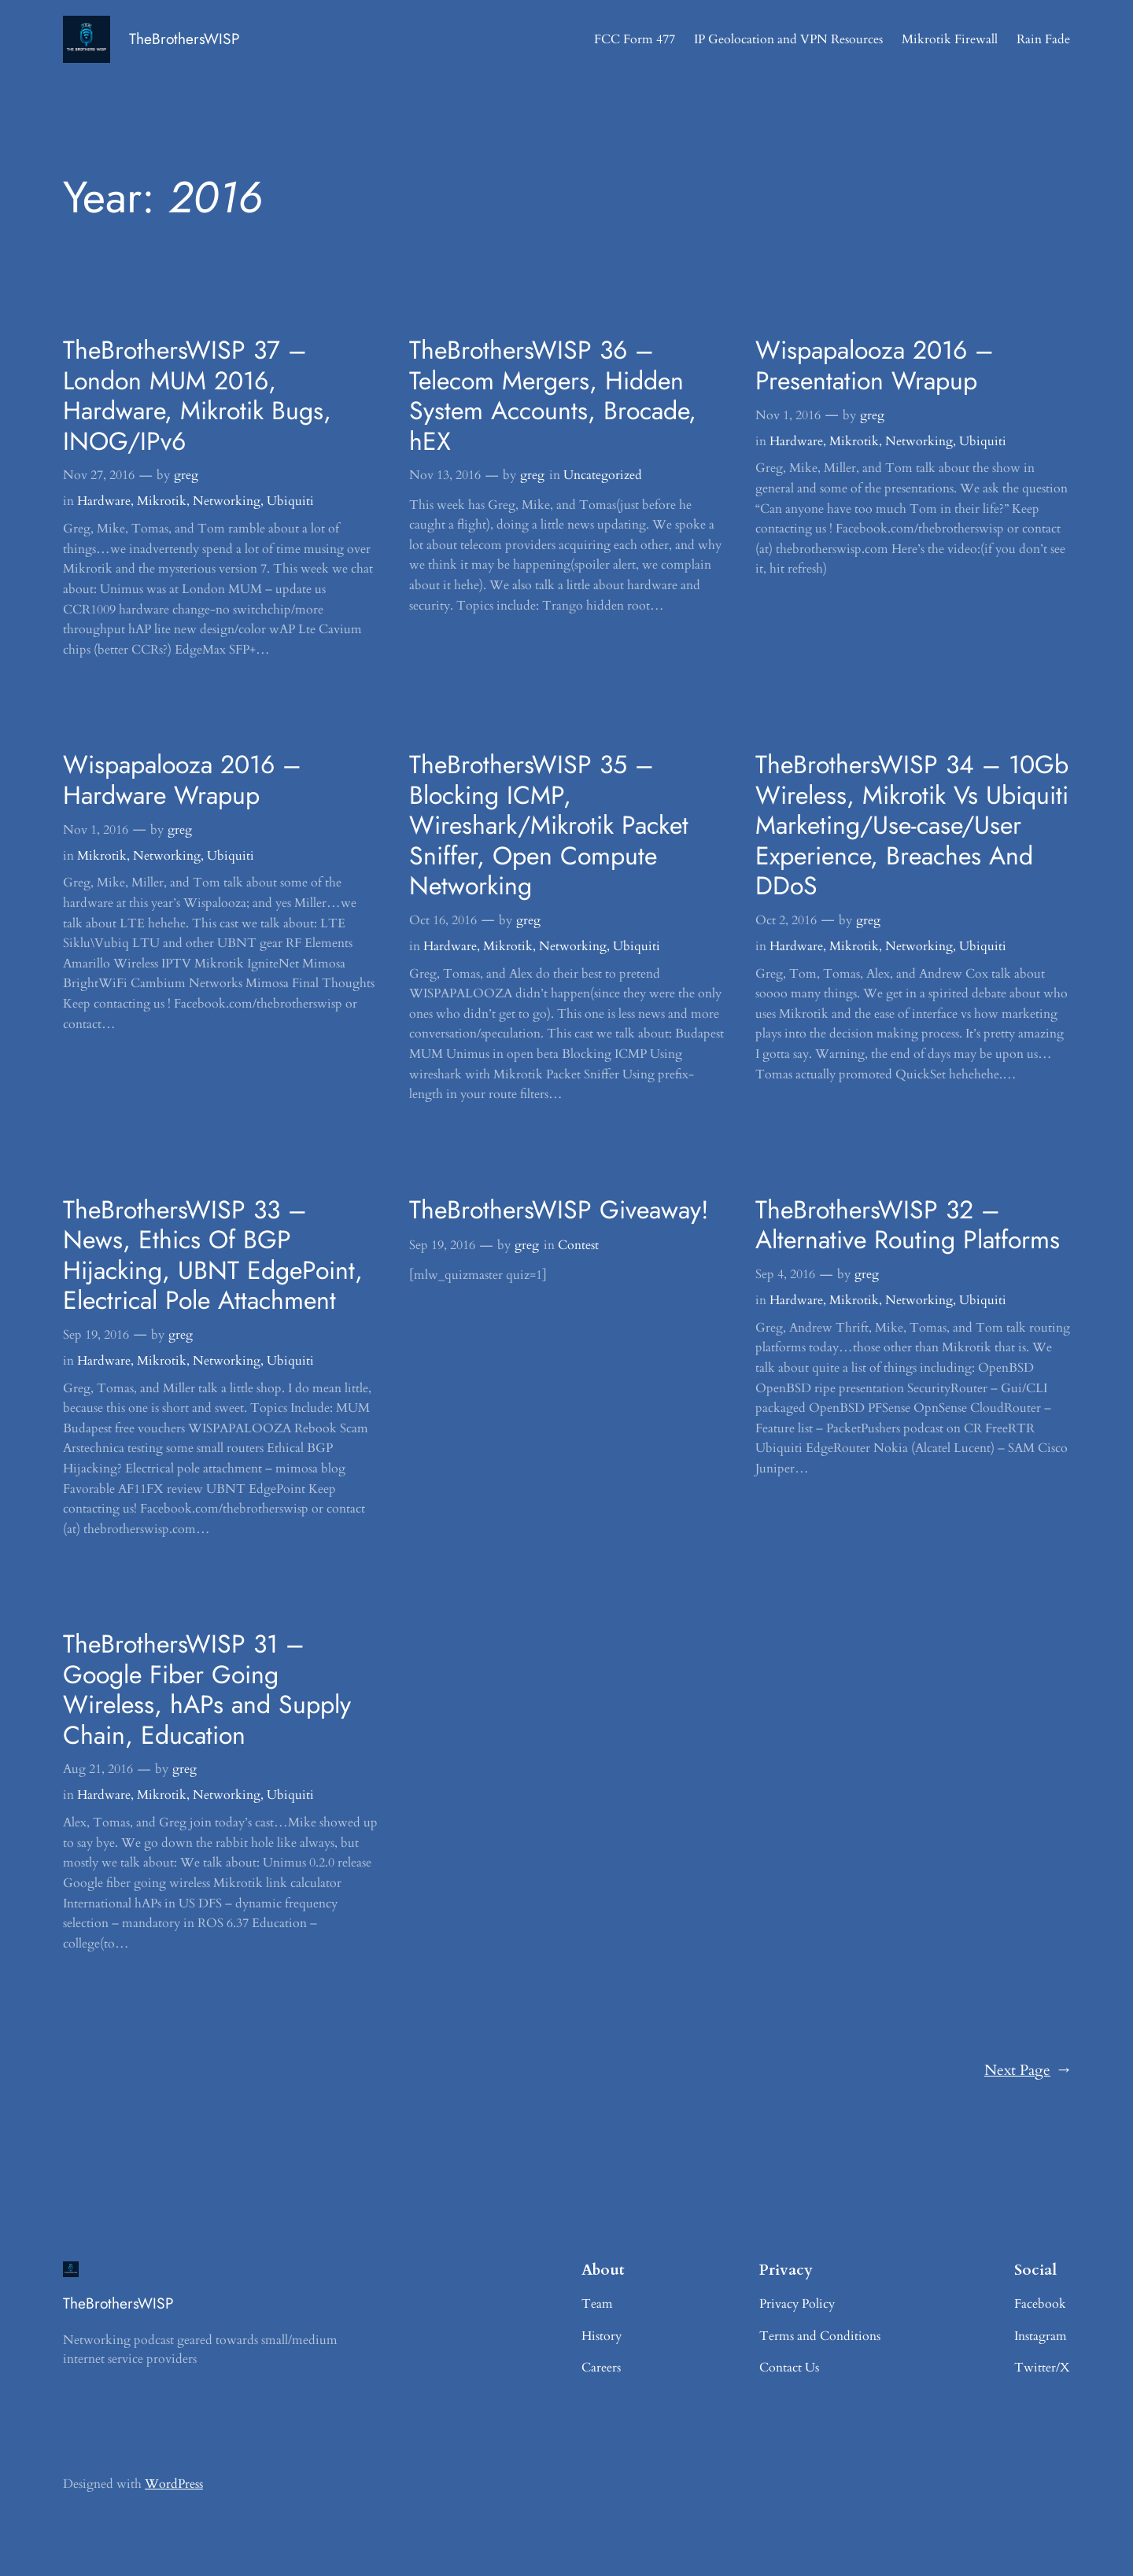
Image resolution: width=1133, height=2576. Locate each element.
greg (186, 475)
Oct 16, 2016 (443, 920)
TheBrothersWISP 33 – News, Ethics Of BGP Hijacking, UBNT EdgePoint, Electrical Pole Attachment (213, 1255)
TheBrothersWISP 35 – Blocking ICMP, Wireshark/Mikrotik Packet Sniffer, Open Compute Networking (548, 825)
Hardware (104, 501)
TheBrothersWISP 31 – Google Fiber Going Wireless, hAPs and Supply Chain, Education (207, 1689)
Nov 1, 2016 (788, 415)
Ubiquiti (290, 501)
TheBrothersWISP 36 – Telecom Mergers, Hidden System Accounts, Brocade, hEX (552, 395)
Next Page (1027, 2071)
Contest (578, 1245)
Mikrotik (161, 501)
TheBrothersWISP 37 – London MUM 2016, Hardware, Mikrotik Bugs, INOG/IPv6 (197, 395)
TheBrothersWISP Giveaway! (559, 1210)
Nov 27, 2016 (99, 475)
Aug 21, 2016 (98, 1769)
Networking (226, 501)
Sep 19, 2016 (96, 1334)
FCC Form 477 (634, 39)
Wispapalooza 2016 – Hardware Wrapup (182, 780)
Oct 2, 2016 (786, 920)
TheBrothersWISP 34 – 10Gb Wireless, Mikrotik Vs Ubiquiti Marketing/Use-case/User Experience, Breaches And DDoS (911, 825)
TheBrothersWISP (184, 39)
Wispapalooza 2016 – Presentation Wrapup (874, 365)
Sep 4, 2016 (785, 1274)
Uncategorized (602, 475)
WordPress (174, 2484)
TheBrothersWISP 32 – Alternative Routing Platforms (907, 1225)
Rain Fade (1043, 39)
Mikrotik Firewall (950, 39)
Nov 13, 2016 (445, 475)
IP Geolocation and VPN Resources (788, 39)
